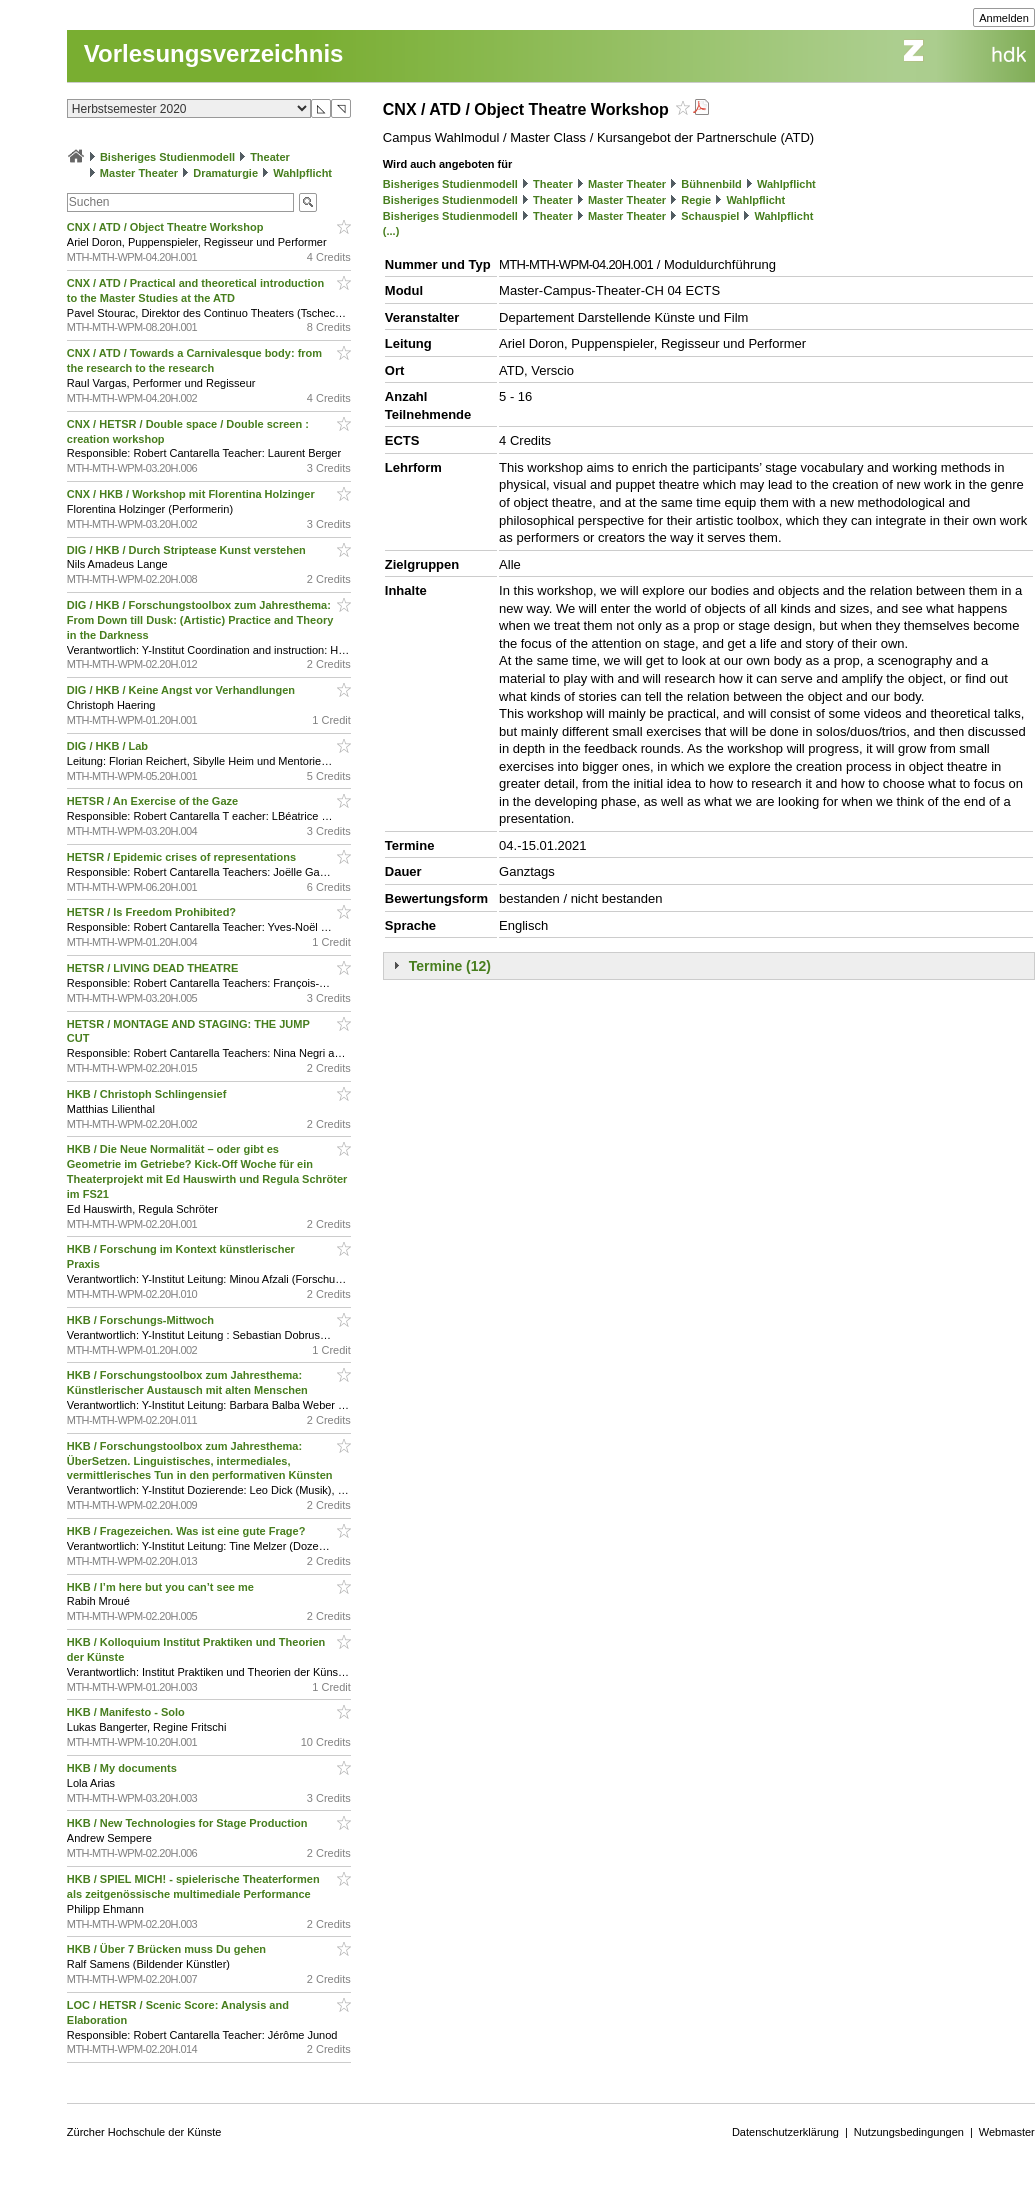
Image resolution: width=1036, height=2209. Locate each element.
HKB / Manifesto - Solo (127, 1712)
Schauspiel (710, 216)
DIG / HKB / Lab (109, 746)
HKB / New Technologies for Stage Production (189, 1823)
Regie (696, 200)
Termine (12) (450, 966)
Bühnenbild (711, 184)
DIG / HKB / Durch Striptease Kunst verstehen (188, 550)
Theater (270, 157)
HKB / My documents (123, 1768)
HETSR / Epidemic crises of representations (183, 857)
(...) (391, 231)
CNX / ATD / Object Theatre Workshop (167, 227)
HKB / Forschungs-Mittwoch (142, 1320)
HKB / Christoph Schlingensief (148, 1094)
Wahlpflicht (302, 173)
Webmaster (1007, 2132)
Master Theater (139, 173)
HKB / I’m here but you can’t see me (162, 1587)
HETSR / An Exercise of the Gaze (154, 801)
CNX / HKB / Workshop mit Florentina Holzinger (192, 494)
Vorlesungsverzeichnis (214, 53)
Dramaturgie (225, 173)
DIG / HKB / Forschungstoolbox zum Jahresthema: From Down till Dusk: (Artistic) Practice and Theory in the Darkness (200, 620)
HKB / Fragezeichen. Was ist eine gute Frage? (188, 1531)
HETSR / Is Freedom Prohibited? (153, 912)
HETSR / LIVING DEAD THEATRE (154, 968)
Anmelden (1004, 18)
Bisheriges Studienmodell (167, 157)
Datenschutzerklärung (785, 2132)
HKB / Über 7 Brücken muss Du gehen (168, 1949)
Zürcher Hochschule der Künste (144, 2132)
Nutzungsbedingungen (909, 2132)
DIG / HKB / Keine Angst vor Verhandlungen (182, 690)
